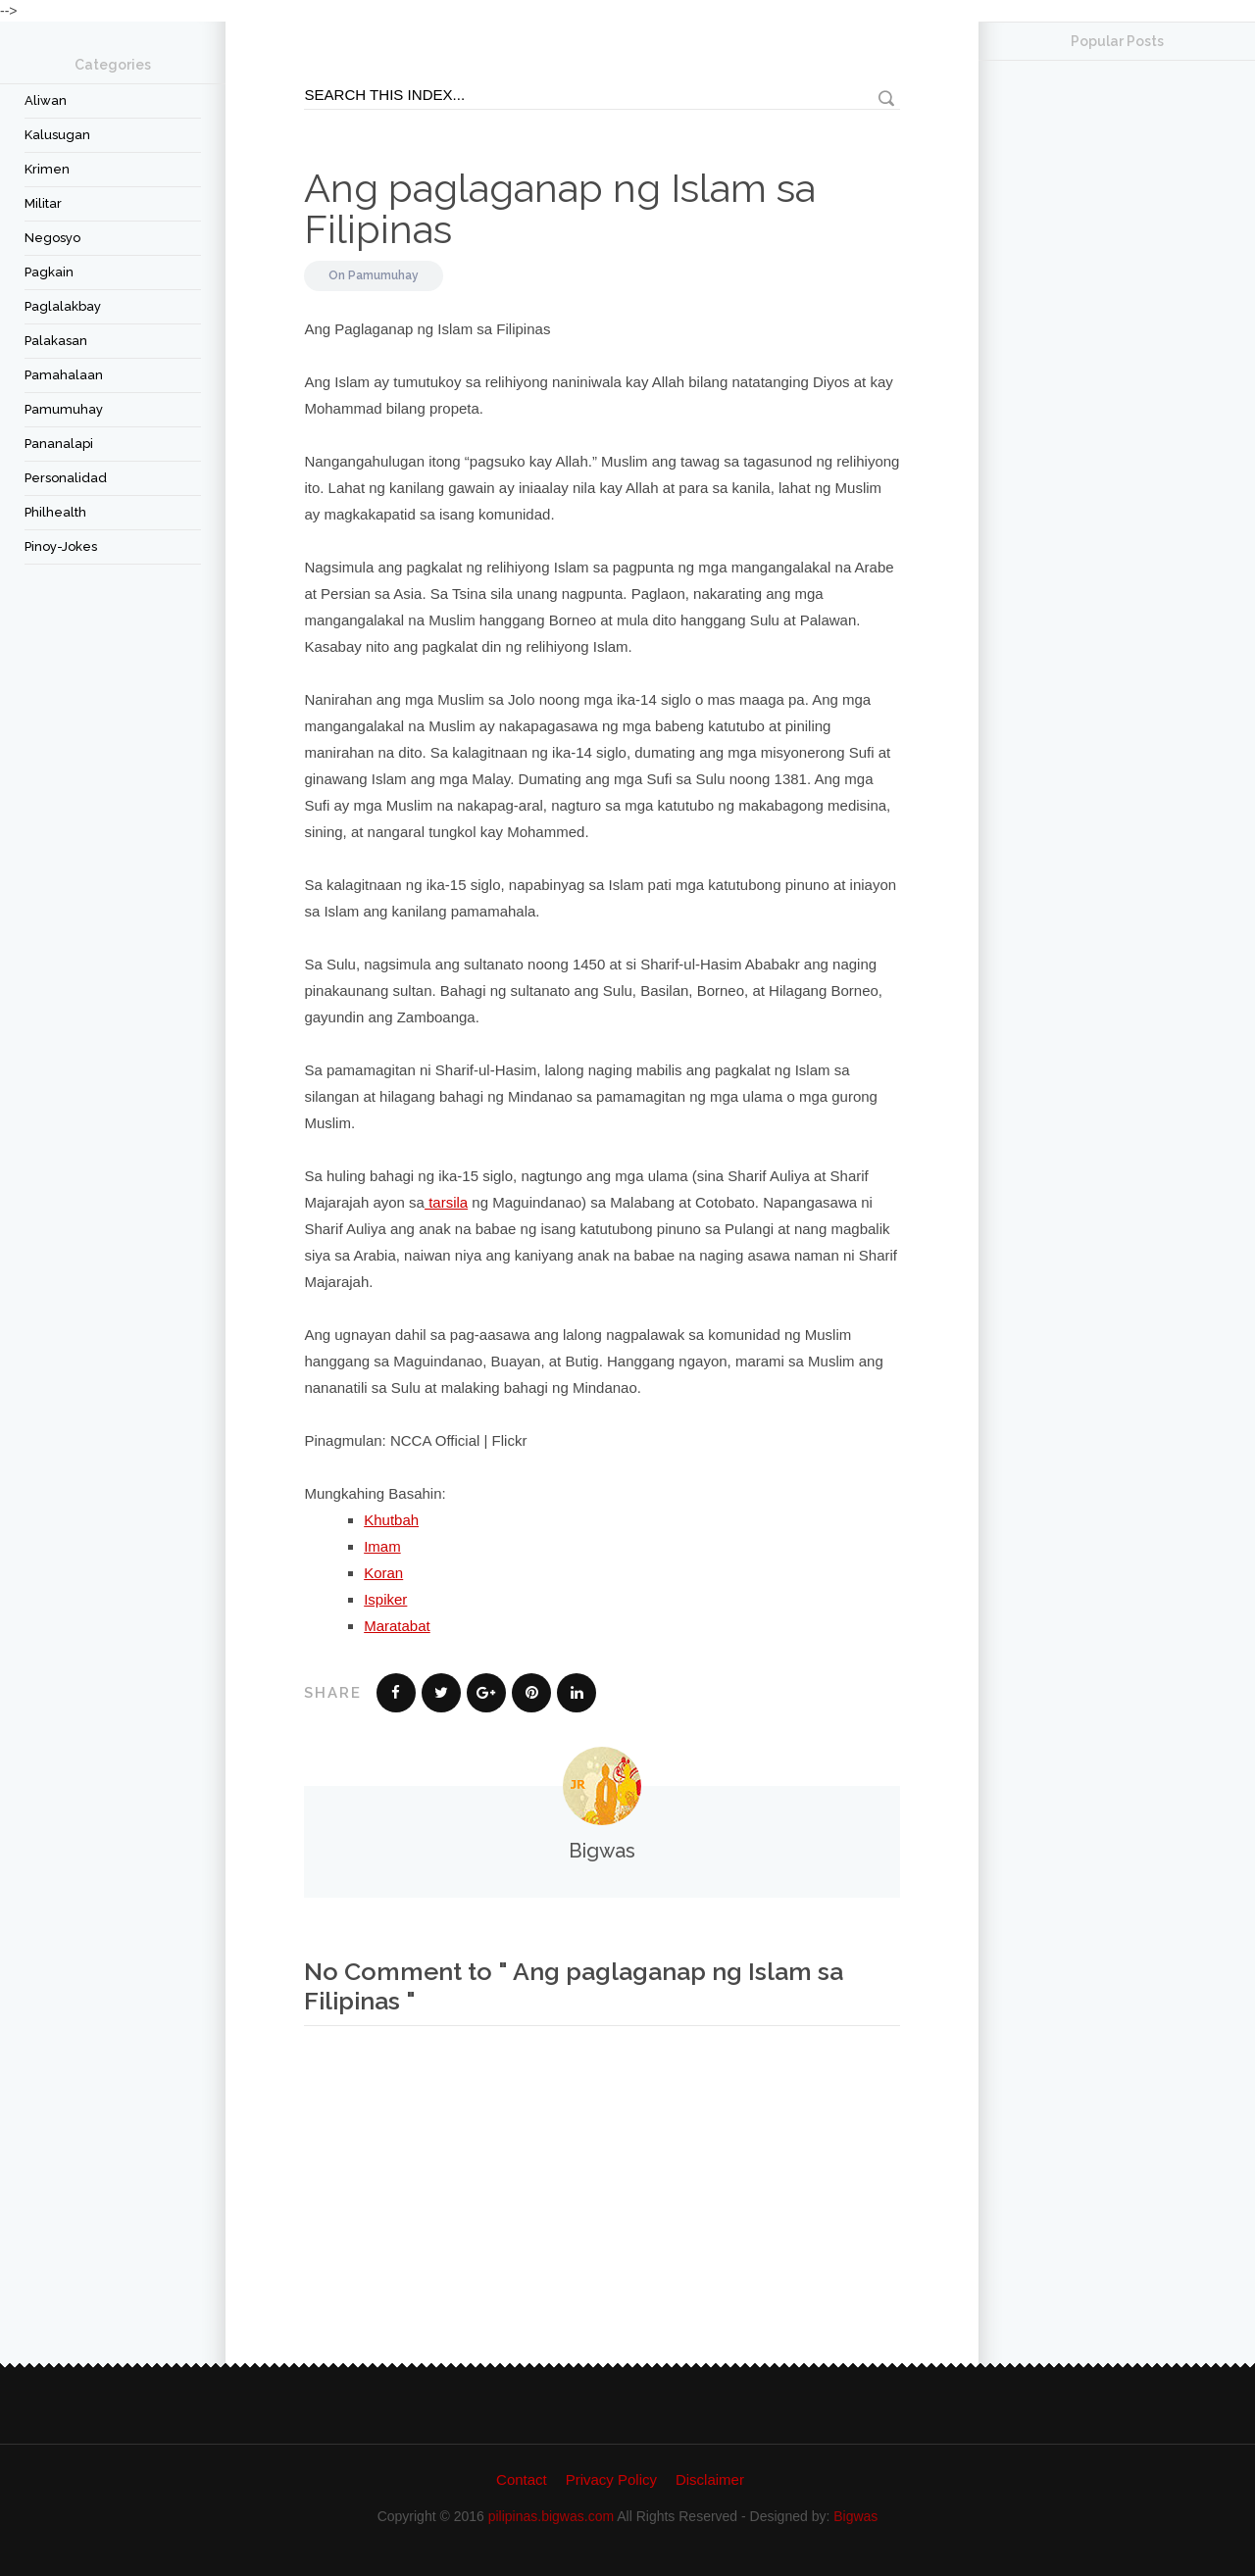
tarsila (446, 1202)
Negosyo (52, 237)
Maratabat (397, 1625)
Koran (383, 1572)
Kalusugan (57, 134)
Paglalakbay (63, 306)
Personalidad (66, 478)
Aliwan (46, 100)
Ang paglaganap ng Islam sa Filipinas (560, 208)
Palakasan (56, 340)
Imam (382, 1546)
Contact (521, 2479)
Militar (43, 203)
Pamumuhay (64, 409)
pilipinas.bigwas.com (551, 2516)
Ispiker (385, 1599)
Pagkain (49, 272)
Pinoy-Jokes (61, 546)
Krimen (47, 169)
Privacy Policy (611, 2479)
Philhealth (55, 512)
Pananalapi (59, 443)
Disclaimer (710, 2479)
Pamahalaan (64, 375)
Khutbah (391, 1519)
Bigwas (855, 2516)
